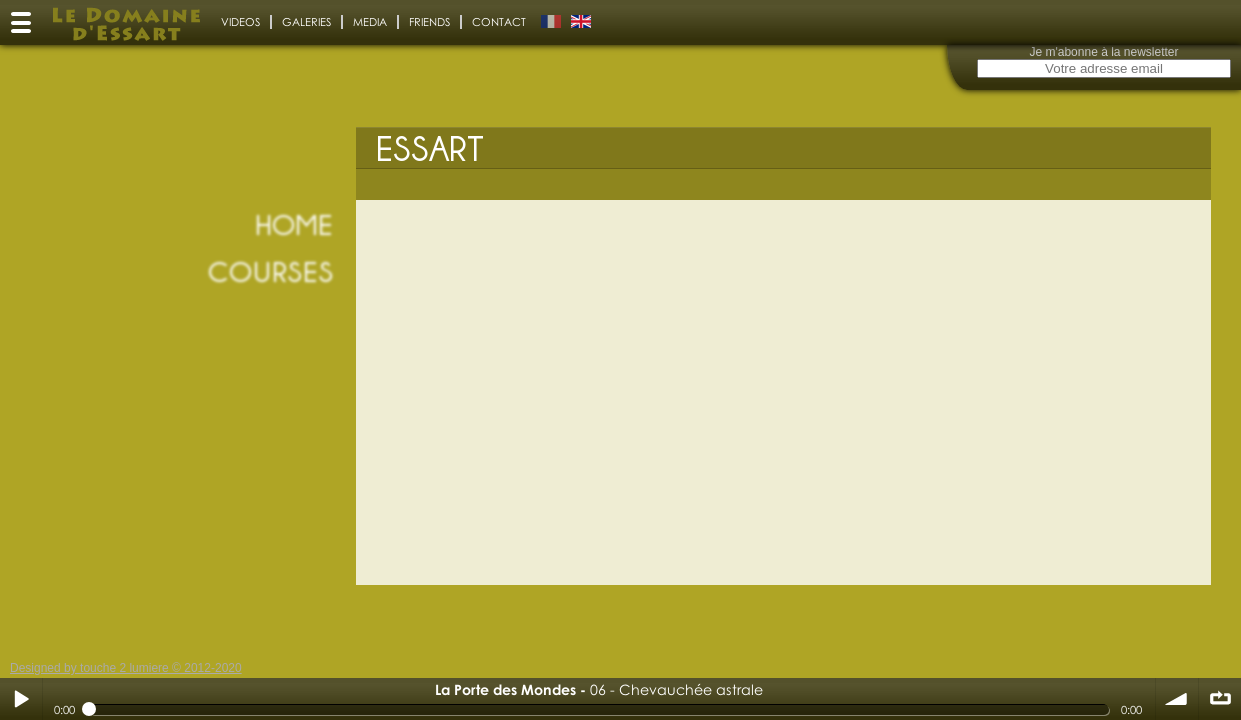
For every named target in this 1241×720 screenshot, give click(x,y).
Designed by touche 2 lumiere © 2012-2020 (126, 668)
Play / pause (21, 699)
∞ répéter (1220, 699)
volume (1177, 699)
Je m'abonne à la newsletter (1103, 52)
